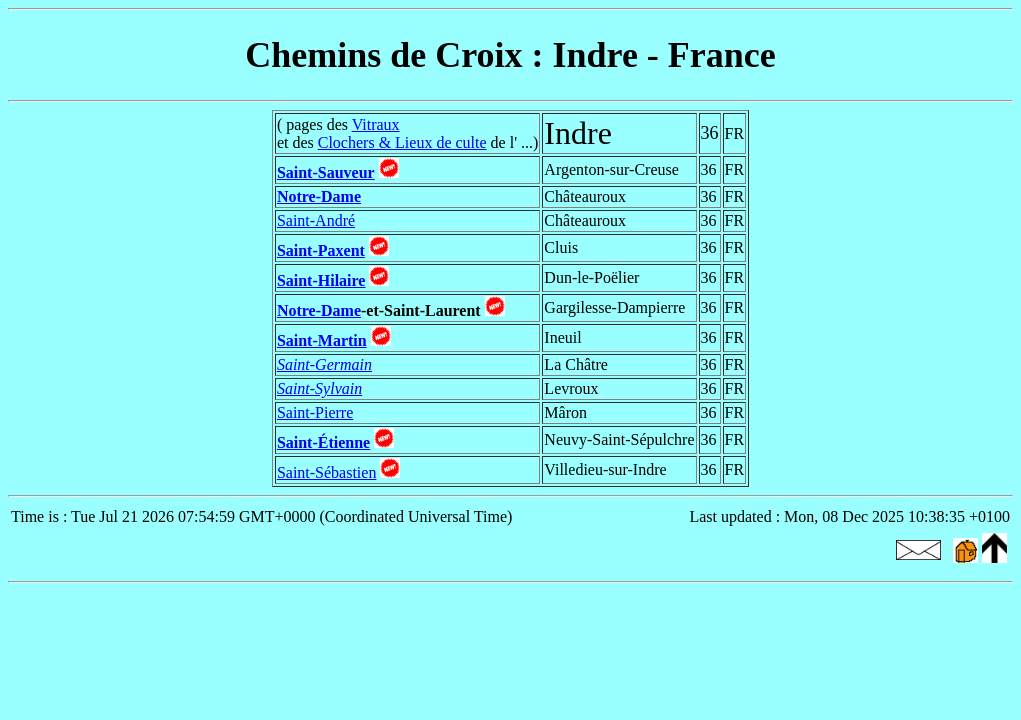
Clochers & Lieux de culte (402, 142)
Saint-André (316, 220)
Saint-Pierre (315, 412)
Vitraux (376, 124)
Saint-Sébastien (327, 472)
